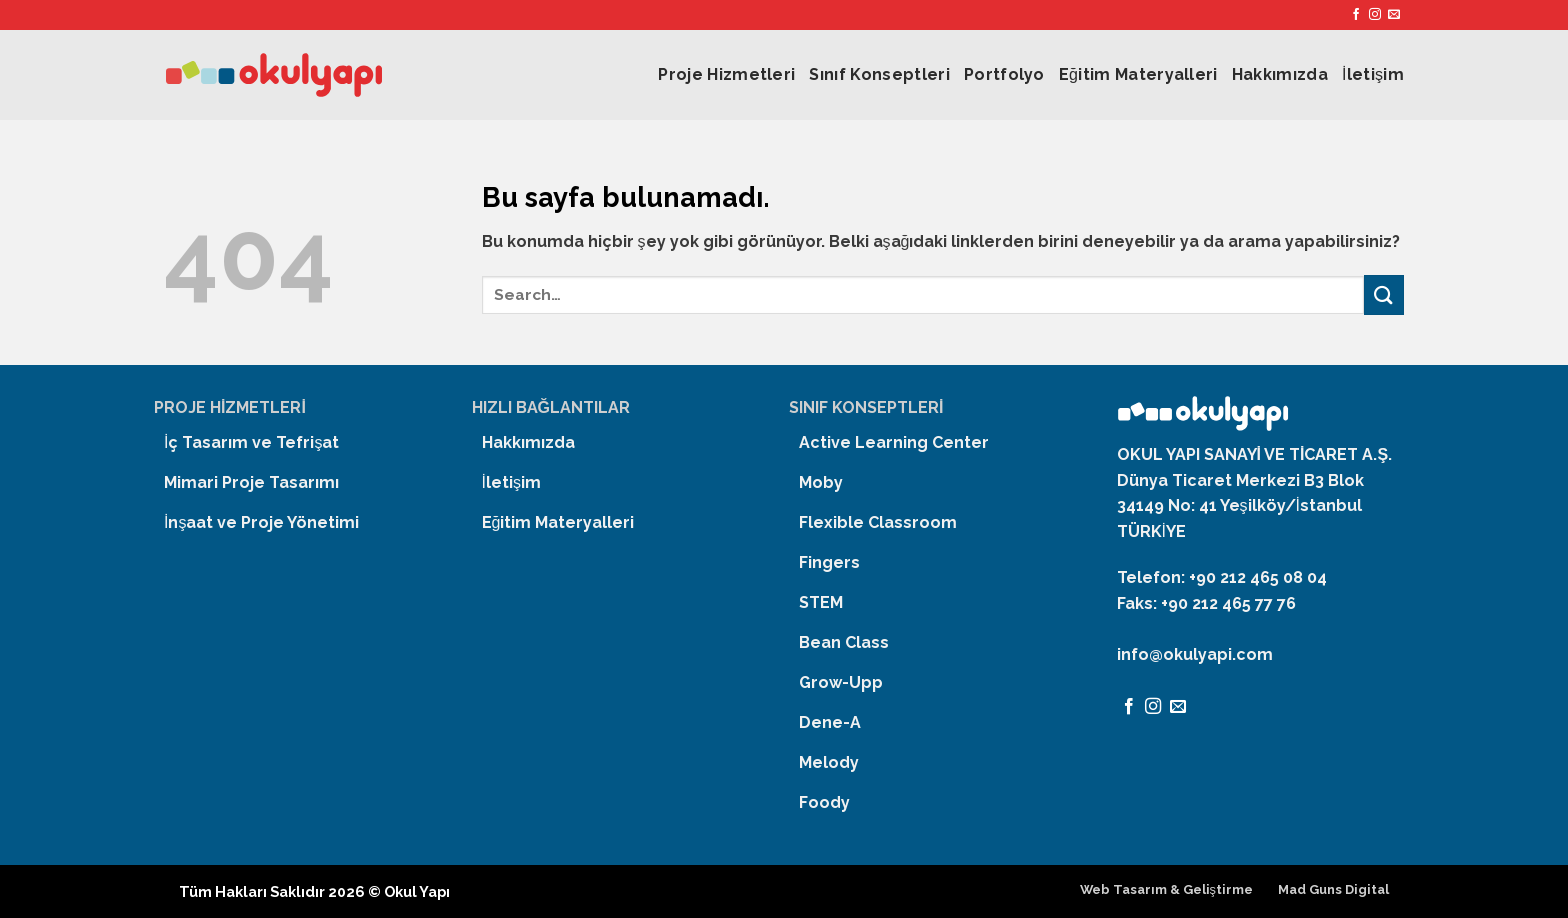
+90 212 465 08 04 (1258, 577)
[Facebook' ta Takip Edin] (1356, 15)
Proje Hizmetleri (726, 74)
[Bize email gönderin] (1394, 15)
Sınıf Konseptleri (879, 74)
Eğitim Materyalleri (1138, 74)
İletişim (1373, 74)
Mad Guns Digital (1333, 889)
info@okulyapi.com (1195, 654)
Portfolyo (1004, 74)
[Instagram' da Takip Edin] (1375, 15)
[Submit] (1384, 294)
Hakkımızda (1280, 74)
